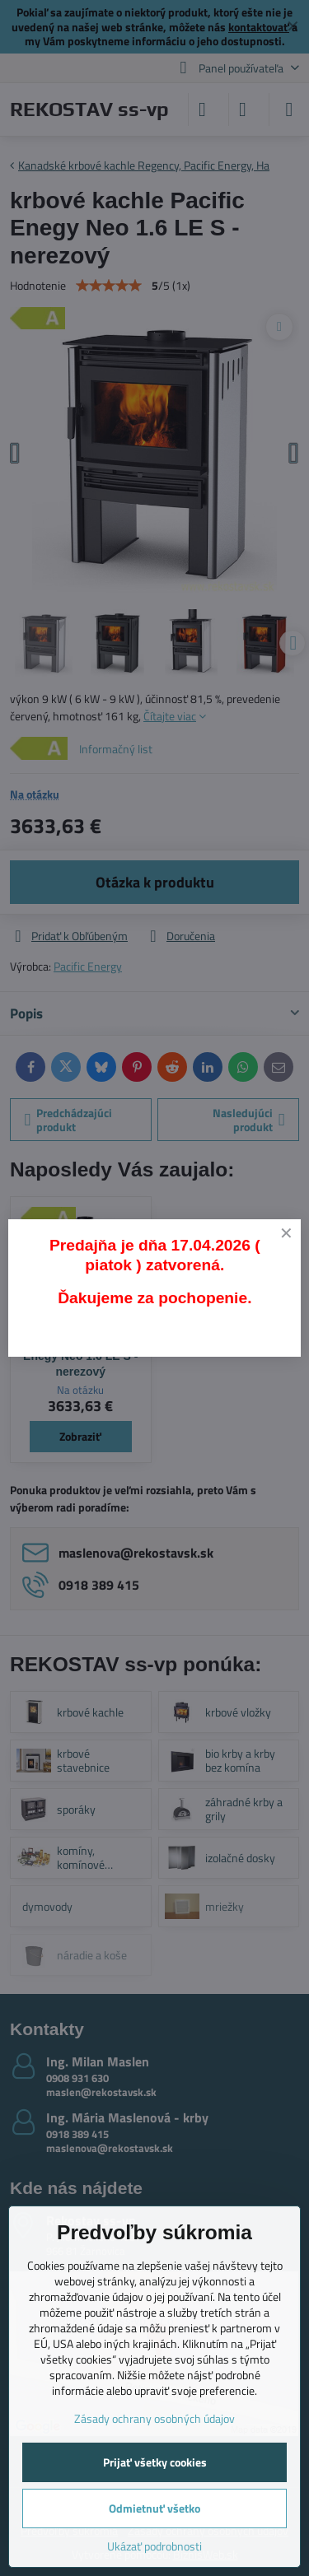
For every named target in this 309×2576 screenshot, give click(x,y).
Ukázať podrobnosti (154, 2546)
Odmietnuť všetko (154, 2508)
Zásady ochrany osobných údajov (154, 2418)
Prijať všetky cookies (155, 2462)
